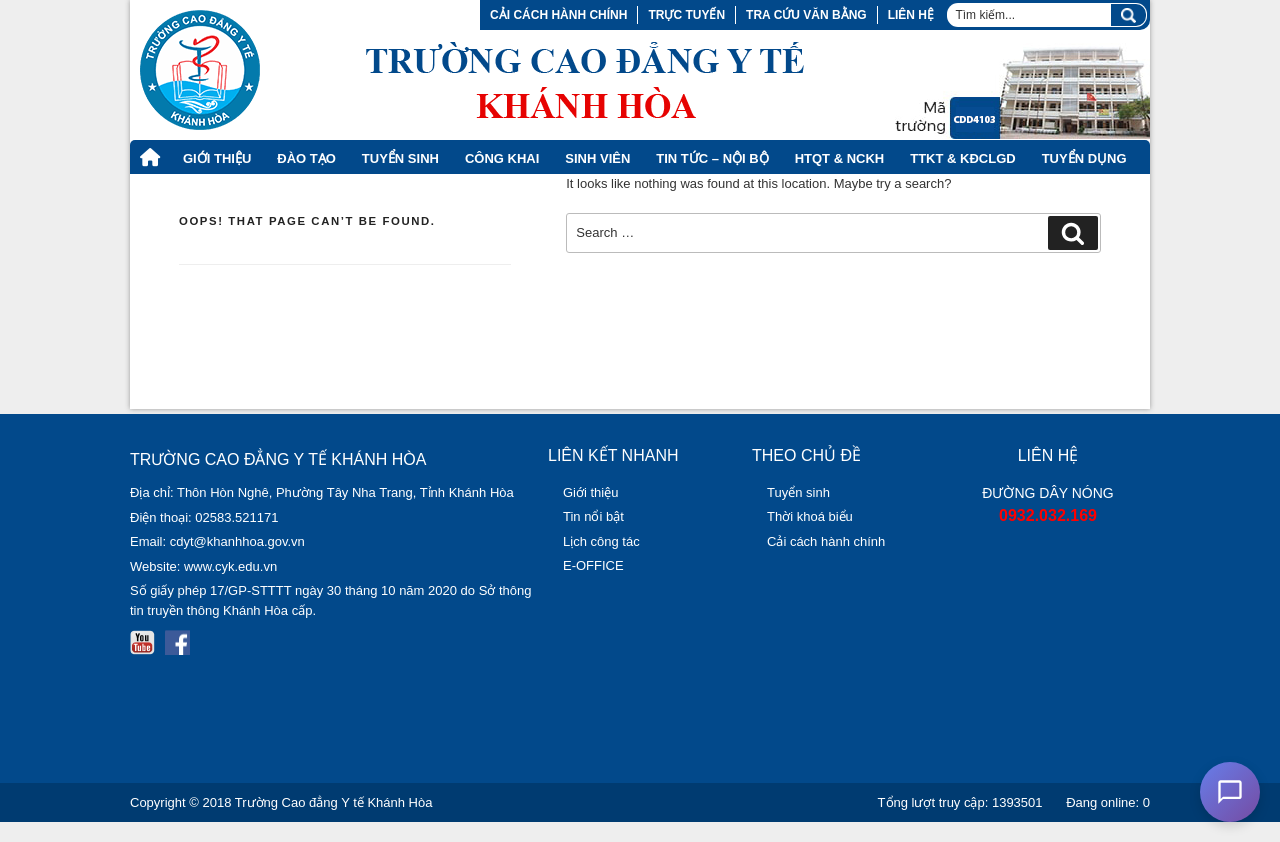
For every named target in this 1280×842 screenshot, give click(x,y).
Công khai (502, 158)
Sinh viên (597, 158)
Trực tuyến (686, 15)
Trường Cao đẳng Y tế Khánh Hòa (334, 802)
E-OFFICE (593, 565)
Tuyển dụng (1084, 158)
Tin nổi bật (593, 516)
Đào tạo (306, 158)
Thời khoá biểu (810, 516)
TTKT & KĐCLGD (962, 158)
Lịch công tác (601, 541)
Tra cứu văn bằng (806, 15)
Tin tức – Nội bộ (712, 158)
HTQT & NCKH (840, 158)
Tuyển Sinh (400, 158)
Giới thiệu (217, 158)
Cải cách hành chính (558, 15)
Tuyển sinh (798, 492)
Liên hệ (911, 15)
